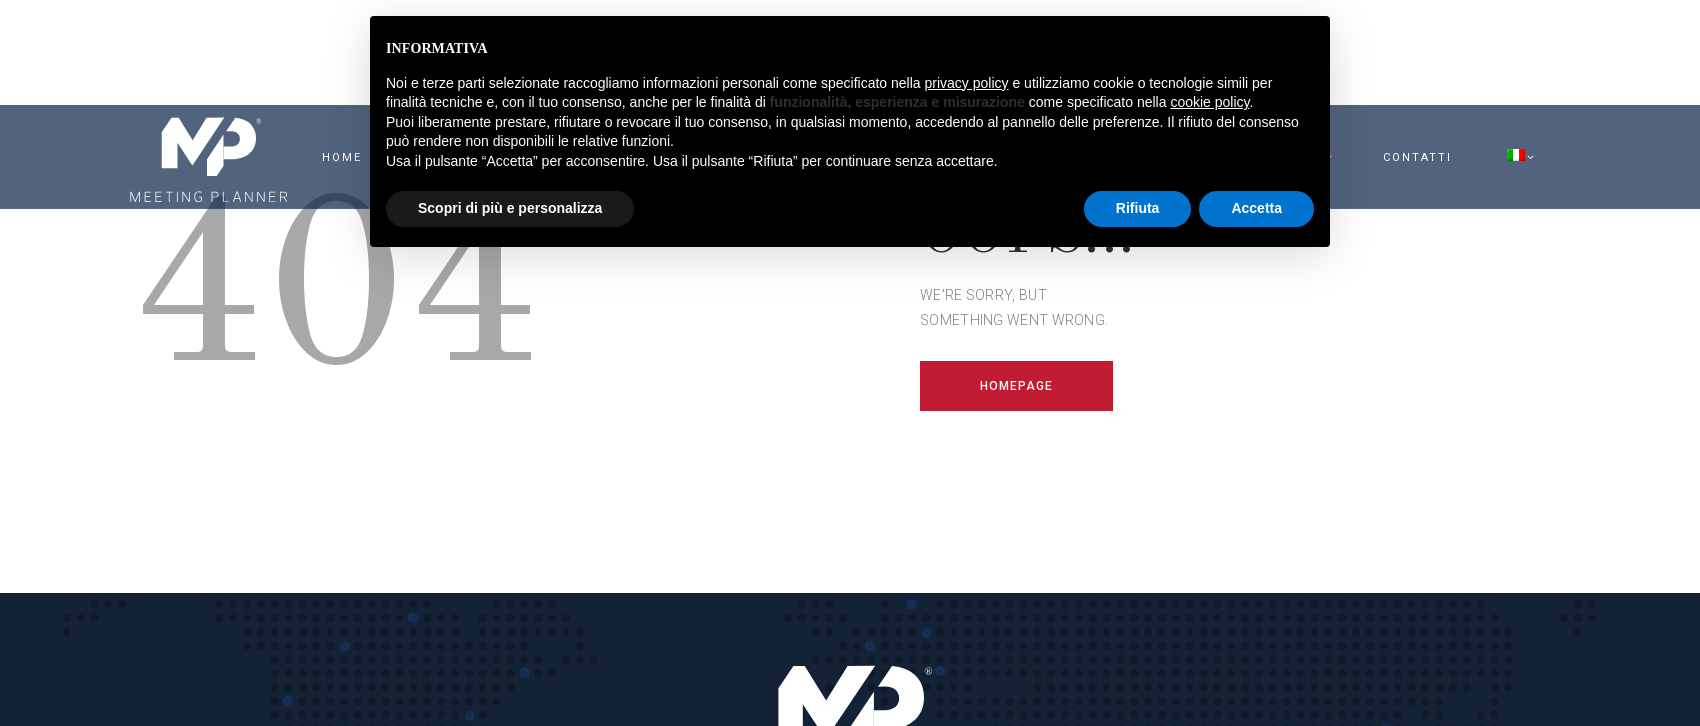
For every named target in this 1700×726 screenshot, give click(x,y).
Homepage (1016, 386)
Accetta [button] (1256, 208)
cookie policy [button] (1209, 102)
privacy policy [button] (967, 83)
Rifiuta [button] (1138, 208)
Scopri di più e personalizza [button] (510, 208)
